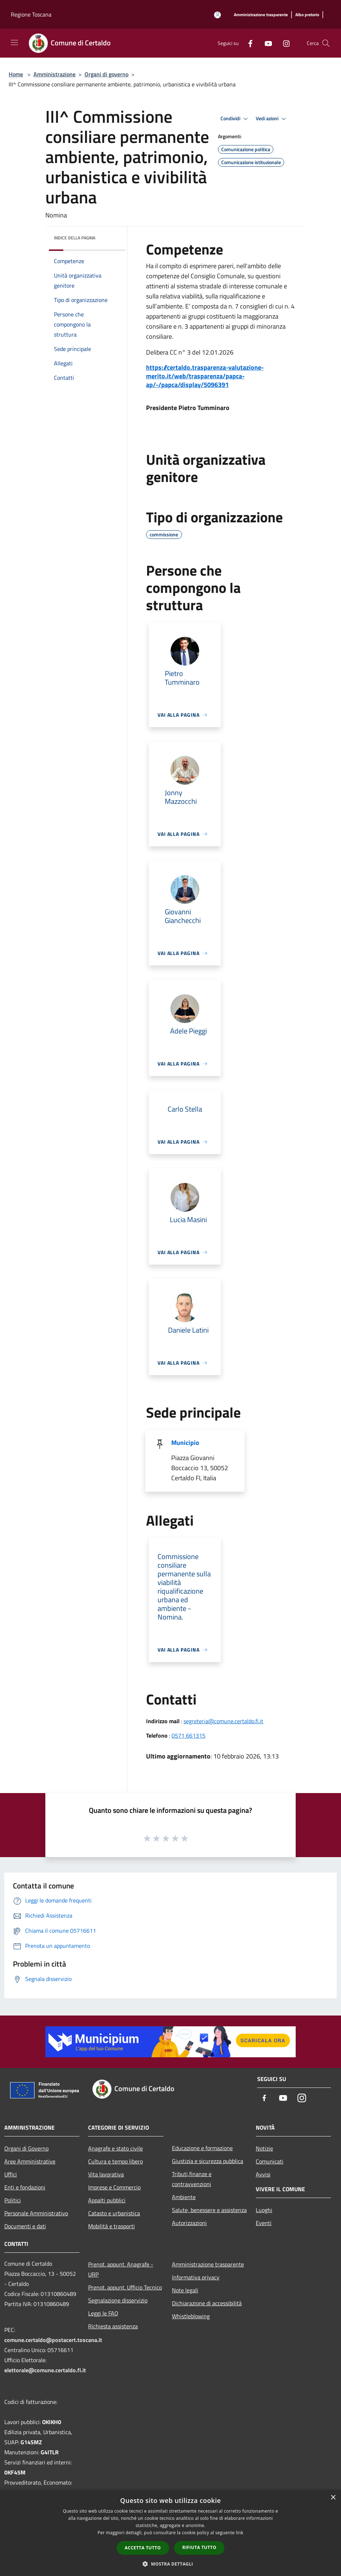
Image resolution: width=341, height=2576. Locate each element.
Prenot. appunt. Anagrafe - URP (120, 2269)
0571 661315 (188, 1735)
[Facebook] (247, 43)
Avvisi (263, 2174)
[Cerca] (326, 43)
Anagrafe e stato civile (115, 2148)
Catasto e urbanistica (114, 2213)
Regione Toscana (31, 14)
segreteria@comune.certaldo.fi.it (223, 1721)
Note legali (185, 2290)
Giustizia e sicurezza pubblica (207, 2161)
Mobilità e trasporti (111, 2226)
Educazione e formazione (202, 2148)
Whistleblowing (191, 2316)
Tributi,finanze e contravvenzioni (192, 2179)
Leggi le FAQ (103, 2313)
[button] (170, 2563)
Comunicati (269, 2161)
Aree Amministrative (29, 2161)
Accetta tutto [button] (143, 2548)
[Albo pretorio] (307, 15)
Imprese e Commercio (114, 2187)
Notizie (264, 2148)
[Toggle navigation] (14, 42)
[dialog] (170, 2533)
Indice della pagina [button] (74, 237)
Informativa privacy (195, 2277)
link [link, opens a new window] (240, 2533)
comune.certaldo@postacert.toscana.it (53, 2340)
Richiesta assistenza (113, 2326)
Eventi (264, 2223)
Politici (12, 2200)
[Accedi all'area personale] (217, 15)
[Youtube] (265, 43)
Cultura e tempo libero (115, 2161)
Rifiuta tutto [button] (199, 2547)
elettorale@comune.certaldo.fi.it (45, 2370)
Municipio (185, 1442)
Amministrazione (54, 74)
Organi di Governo (26, 2148)
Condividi (235, 118)
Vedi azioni (272, 118)
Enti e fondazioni (24, 2187)
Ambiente (184, 2197)
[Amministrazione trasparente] (261, 15)
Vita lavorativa (106, 2174)
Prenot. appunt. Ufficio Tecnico (125, 2287)
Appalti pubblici (107, 2200)
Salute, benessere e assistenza (209, 2210)
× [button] (333, 2497)
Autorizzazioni (189, 2223)
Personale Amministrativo (36, 2213)
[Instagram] (283, 43)
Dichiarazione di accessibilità (207, 2303)
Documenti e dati (25, 2226)
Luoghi (264, 2210)
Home (16, 74)
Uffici (10, 2174)
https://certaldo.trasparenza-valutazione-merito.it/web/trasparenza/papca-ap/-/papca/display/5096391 (205, 375)
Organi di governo (106, 74)
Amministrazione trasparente (208, 2264)
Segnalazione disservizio (117, 2300)
